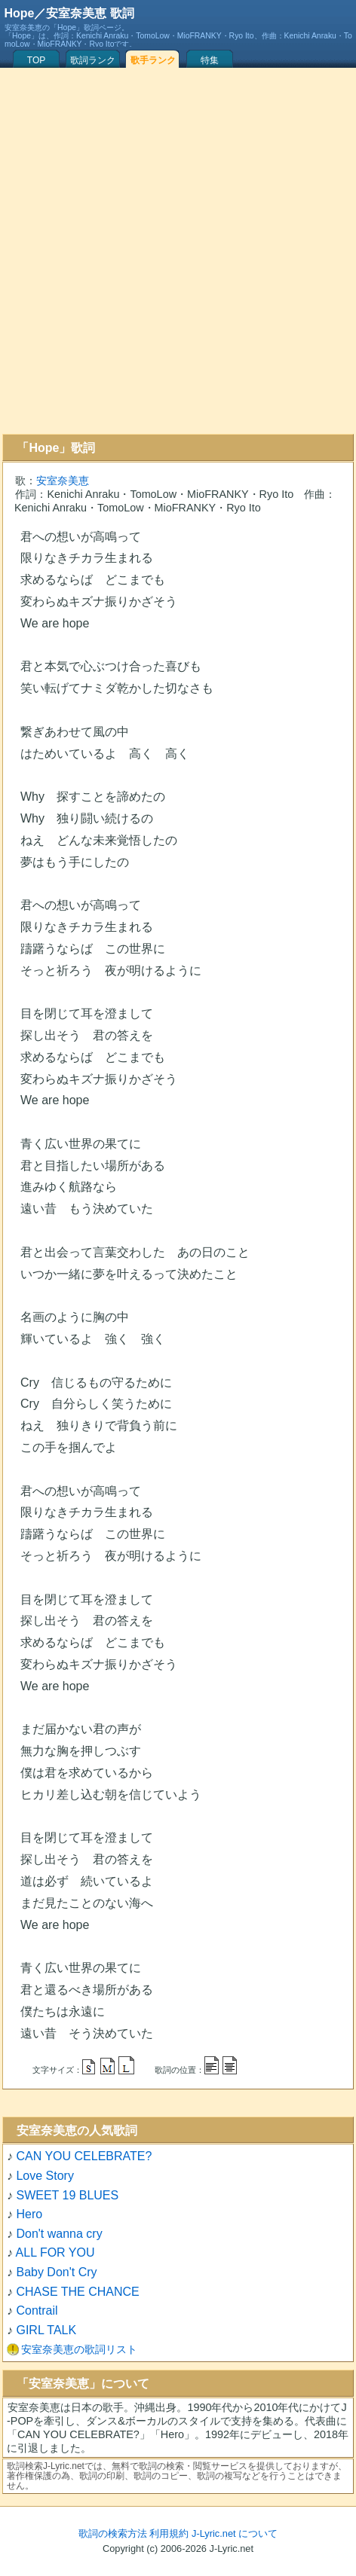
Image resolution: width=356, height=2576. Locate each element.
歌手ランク (153, 60)
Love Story (44, 2175)
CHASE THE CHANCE (77, 2291)
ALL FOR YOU (55, 2252)
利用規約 (169, 2533)
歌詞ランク (92, 60)
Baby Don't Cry (56, 2272)
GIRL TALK (46, 2330)
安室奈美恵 (62, 481)
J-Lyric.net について (235, 2533)
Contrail (36, 2310)
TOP (36, 60)
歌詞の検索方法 (112, 2533)
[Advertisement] (175, 250)
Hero (29, 2214)
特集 (210, 60)
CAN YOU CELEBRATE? (84, 2156)
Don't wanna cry (59, 2233)
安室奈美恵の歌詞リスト (79, 2349)
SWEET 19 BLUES (67, 2195)
